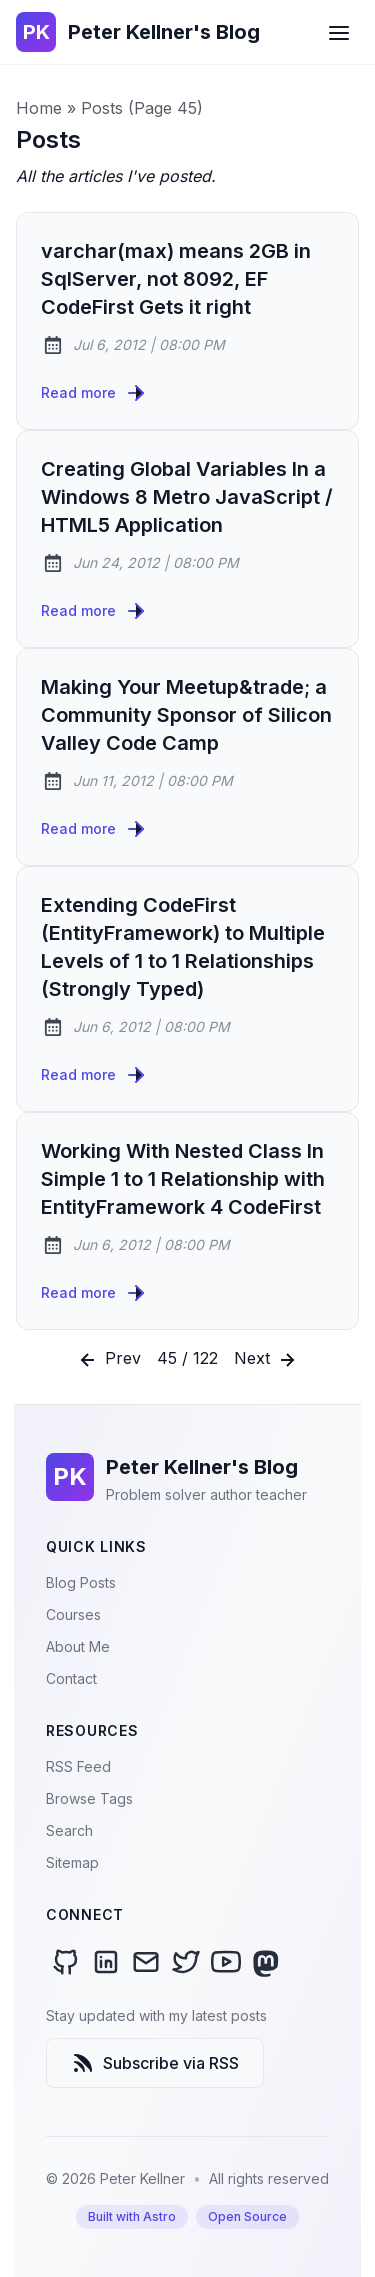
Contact (71, 1678)
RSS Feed (78, 1766)
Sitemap (72, 1862)
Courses (73, 1614)
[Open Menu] (339, 32)
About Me (78, 1646)
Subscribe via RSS (155, 2063)
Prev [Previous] (108, 1360)
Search (69, 1830)
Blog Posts (81, 1582)
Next (266, 1360)
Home (39, 108)
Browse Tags (89, 1798)
